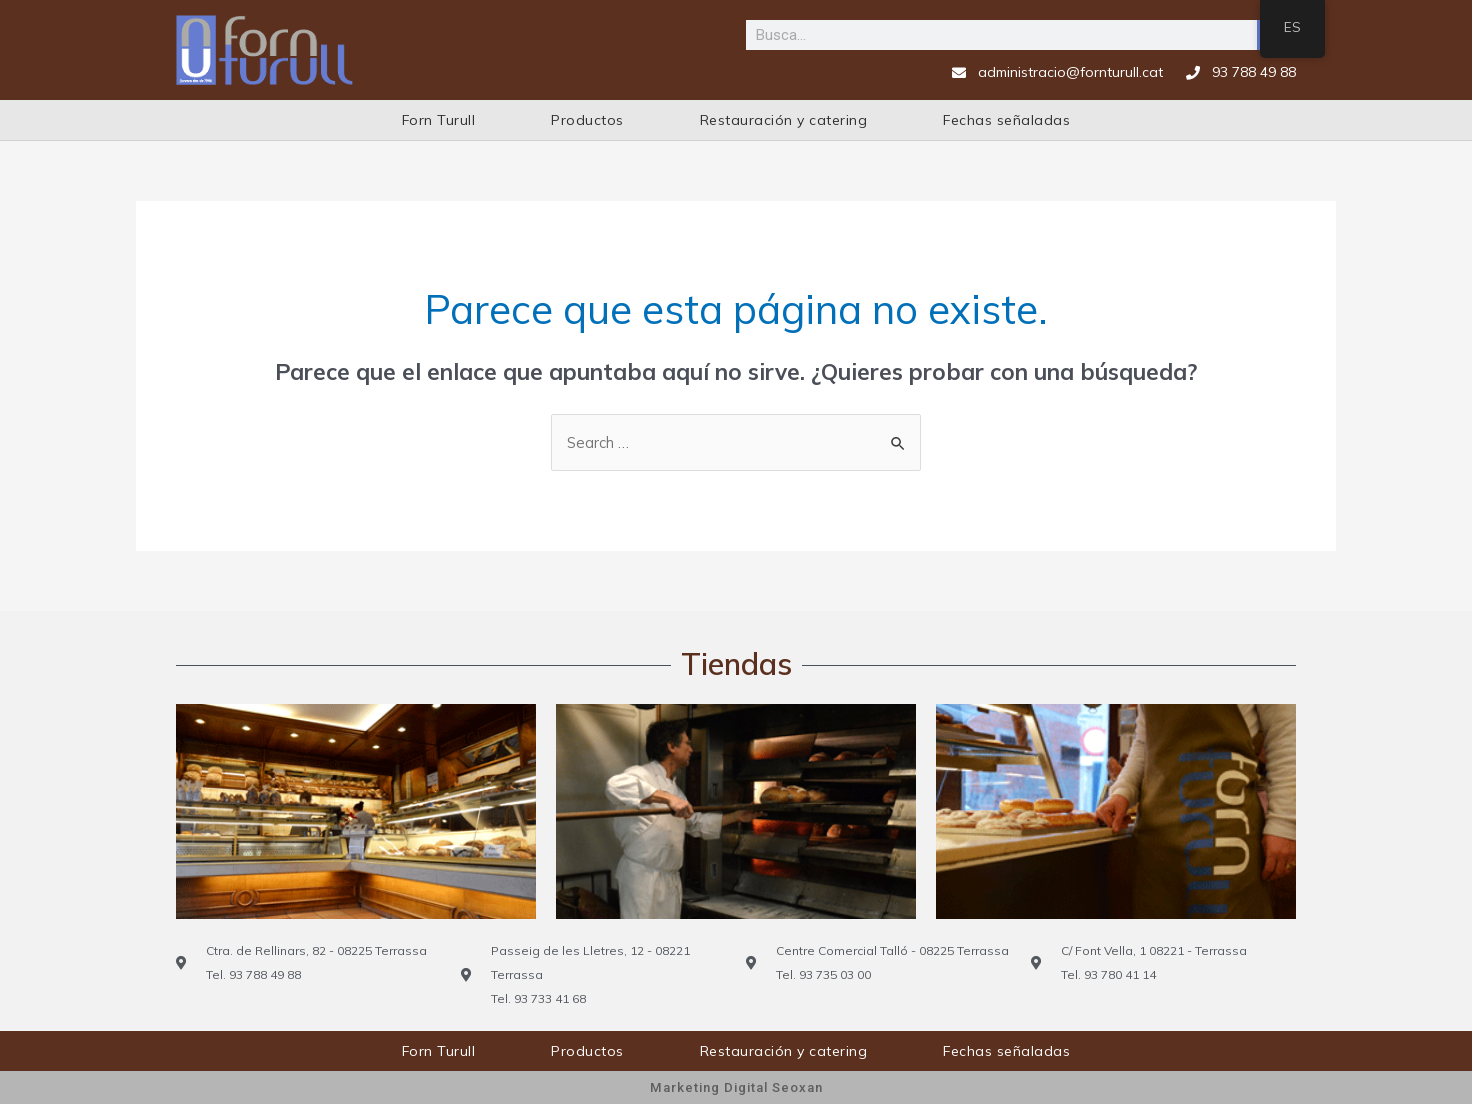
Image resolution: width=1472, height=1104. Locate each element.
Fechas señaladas (1006, 120)
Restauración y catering (784, 120)
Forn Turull (439, 120)
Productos (587, 120)
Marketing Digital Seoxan (736, 1087)
